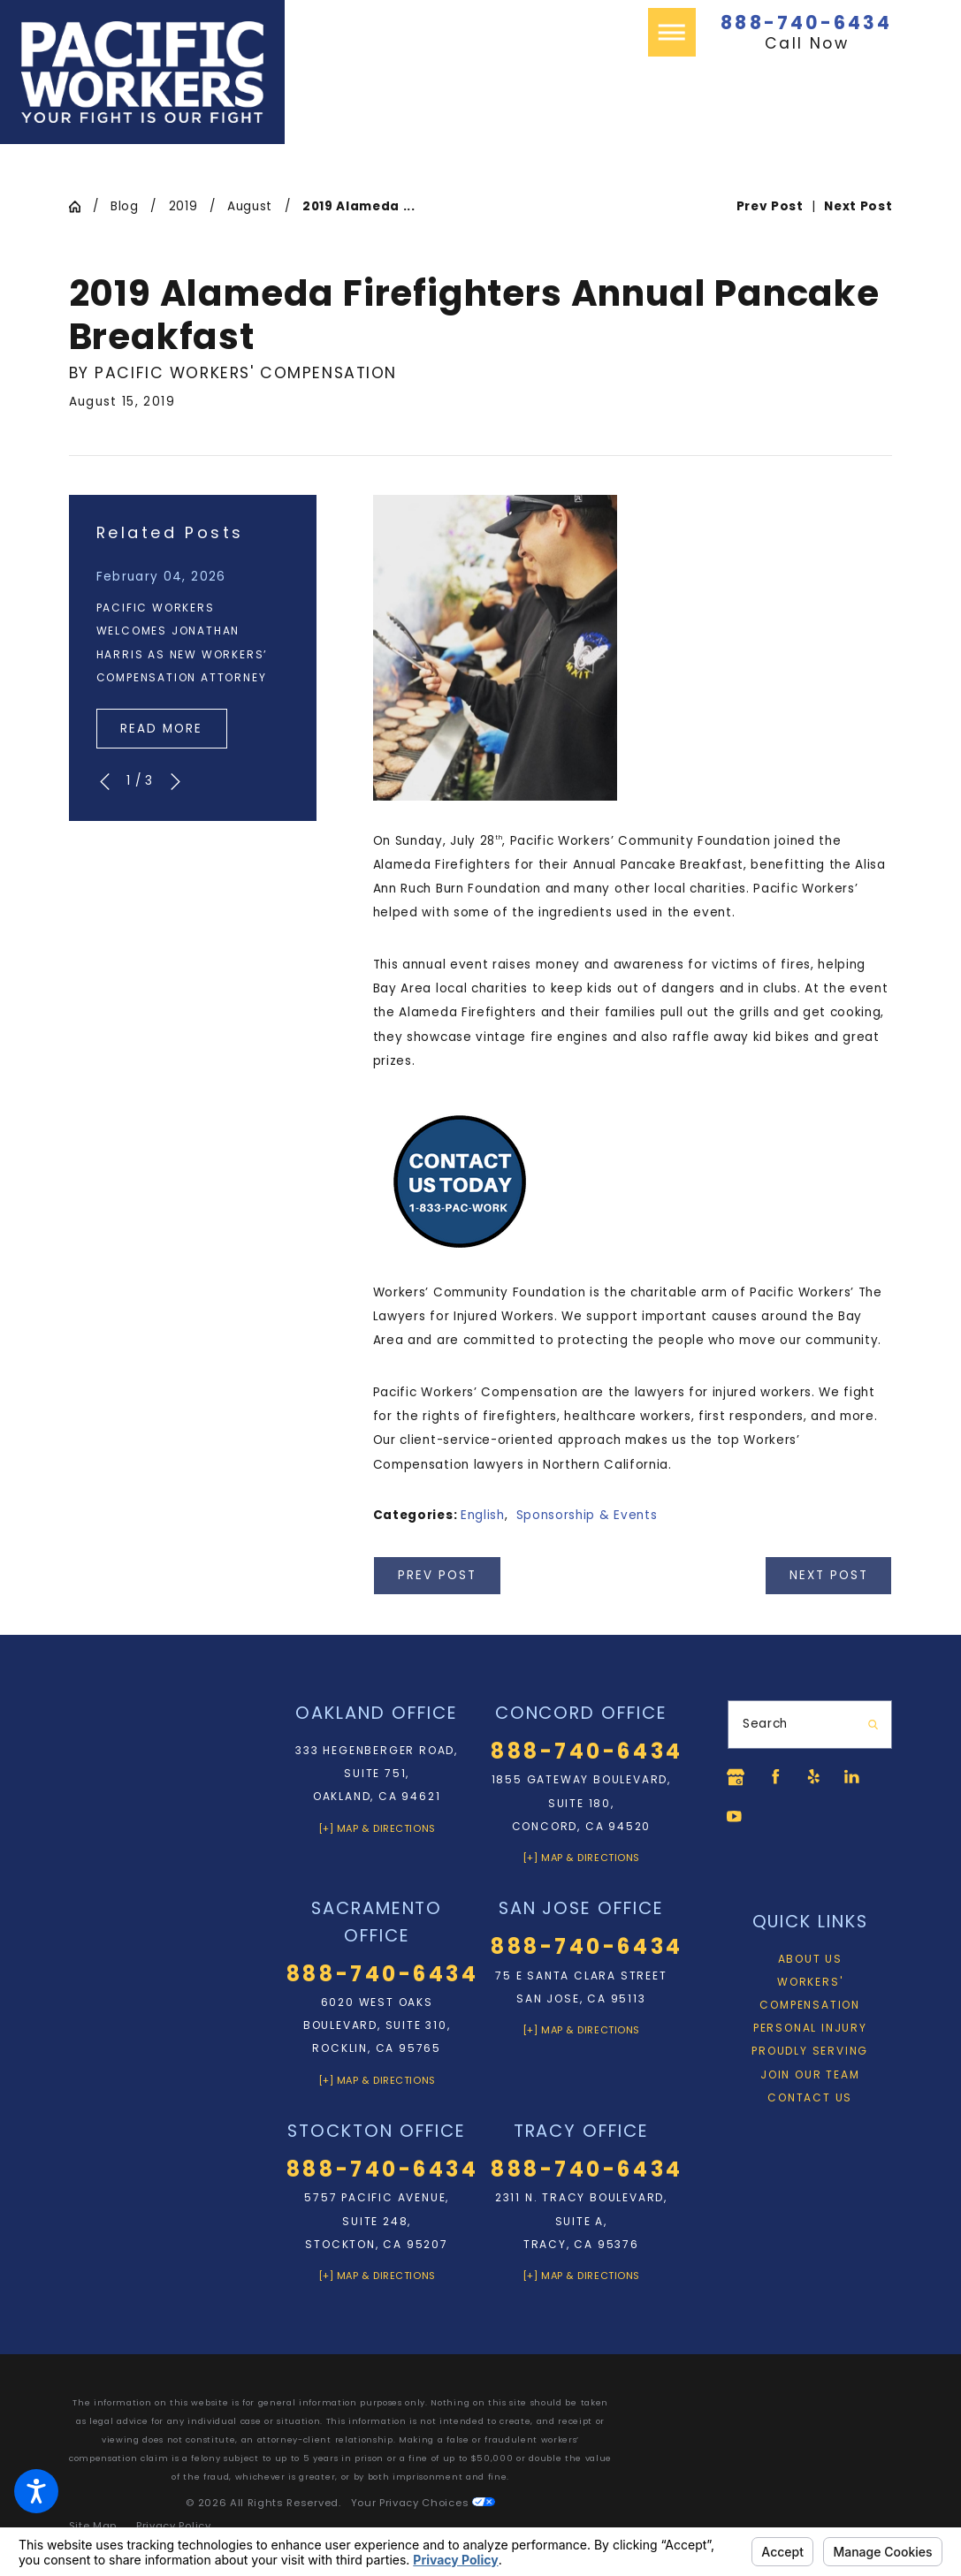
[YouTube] (735, 1819)
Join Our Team (809, 2078)
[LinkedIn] (860, 1777)
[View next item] (175, 781)
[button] (36, 2491)
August (249, 206)
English (483, 1515)
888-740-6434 (806, 23)
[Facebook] (777, 1777)
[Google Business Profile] (735, 1777)
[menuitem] (810, 1962)
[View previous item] (104, 781)
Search (765, 1723)
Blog (125, 206)
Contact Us (809, 2101)
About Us (810, 1962)
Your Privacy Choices (423, 2503)
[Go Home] (81, 207)
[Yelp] (819, 1777)
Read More (161, 728)
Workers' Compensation (809, 1997)
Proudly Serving (809, 2054)
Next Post (828, 1575)
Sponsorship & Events (587, 1515)
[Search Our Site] (872, 1725)
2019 (183, 206)
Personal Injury (810, 2031)
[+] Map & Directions (376, 1828)
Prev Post (437, 1575)
